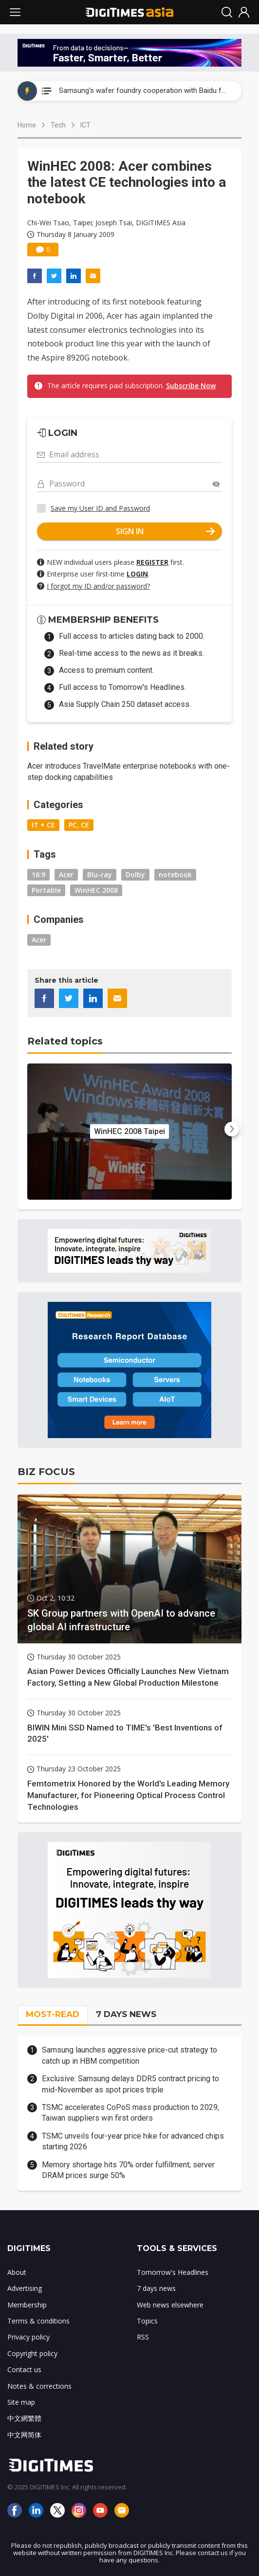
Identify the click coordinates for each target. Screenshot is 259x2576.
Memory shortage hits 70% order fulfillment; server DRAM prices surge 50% (128, 2170)
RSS (143, 2337)
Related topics (65, 1041)
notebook (175, 874)
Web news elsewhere (170, 2304)
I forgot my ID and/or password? (98, 586)
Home (27, 125)
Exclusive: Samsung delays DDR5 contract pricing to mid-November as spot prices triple (130, 2084)
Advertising (24, 2288)
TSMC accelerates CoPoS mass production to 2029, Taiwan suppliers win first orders (130, 2113)
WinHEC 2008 (96, 890)
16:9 (38, 874)
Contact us (24, 2369)
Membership (27, 2304)
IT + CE (43, 824)
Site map (21, 2402)
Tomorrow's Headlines (172, 2272)
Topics (147, 2320)
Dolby (135, 874)
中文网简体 (24, 2434)
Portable (46, 890)
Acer (66, 874)
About (16, 2272)
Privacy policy (28, 2337)
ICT (85, 125)
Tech (58, 125)
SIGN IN (165, 531)
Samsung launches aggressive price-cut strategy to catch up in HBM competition (129, 2055)
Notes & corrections (39, 2386)
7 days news (156, 2288)
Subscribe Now (191, 385)
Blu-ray (99, 874)
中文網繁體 (24, 2418)
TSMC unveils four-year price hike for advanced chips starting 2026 (133, 2141)
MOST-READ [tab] (52, 2014)
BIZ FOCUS (46, 1471)
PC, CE (79, 824)
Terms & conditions (38, 2320)
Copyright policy (32, 2353)
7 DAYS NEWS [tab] (126, 2014)
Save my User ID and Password (100, 508)
